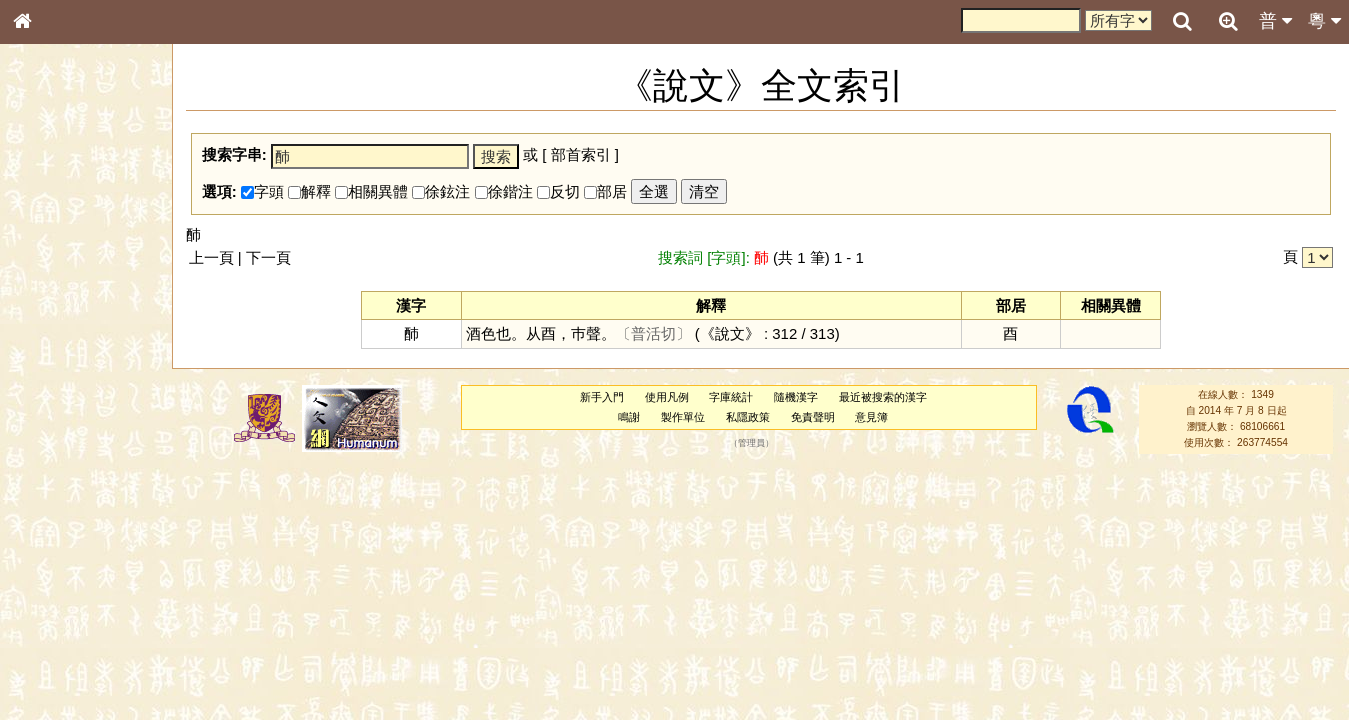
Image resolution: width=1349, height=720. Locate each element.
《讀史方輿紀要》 (73, 633)
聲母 (40, 526)
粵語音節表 (55, 392)
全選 (654, 191)
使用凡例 (667, 397)
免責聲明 (813, 417)
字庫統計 (731, 397)
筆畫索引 (49, 285)
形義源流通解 (61, 340)
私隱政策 (748, 417)
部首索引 (49, 267)
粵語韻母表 (55, 429)
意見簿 (871, 417)
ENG (88, 220)
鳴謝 (629, 417)
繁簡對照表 (55, 669)
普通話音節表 (61, 544)
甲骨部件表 (55, 303)
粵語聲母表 (55, 410)
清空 (704, 191)
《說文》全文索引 (73, 615)
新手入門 (602, 397)
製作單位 (683, 417)
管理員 (751, 443)
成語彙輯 (49, 651)
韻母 (68, 526)
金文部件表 (55, 322)
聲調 (95, 526)
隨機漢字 (796, 397)
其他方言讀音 (61, 562)
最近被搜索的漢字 (883, 397)
